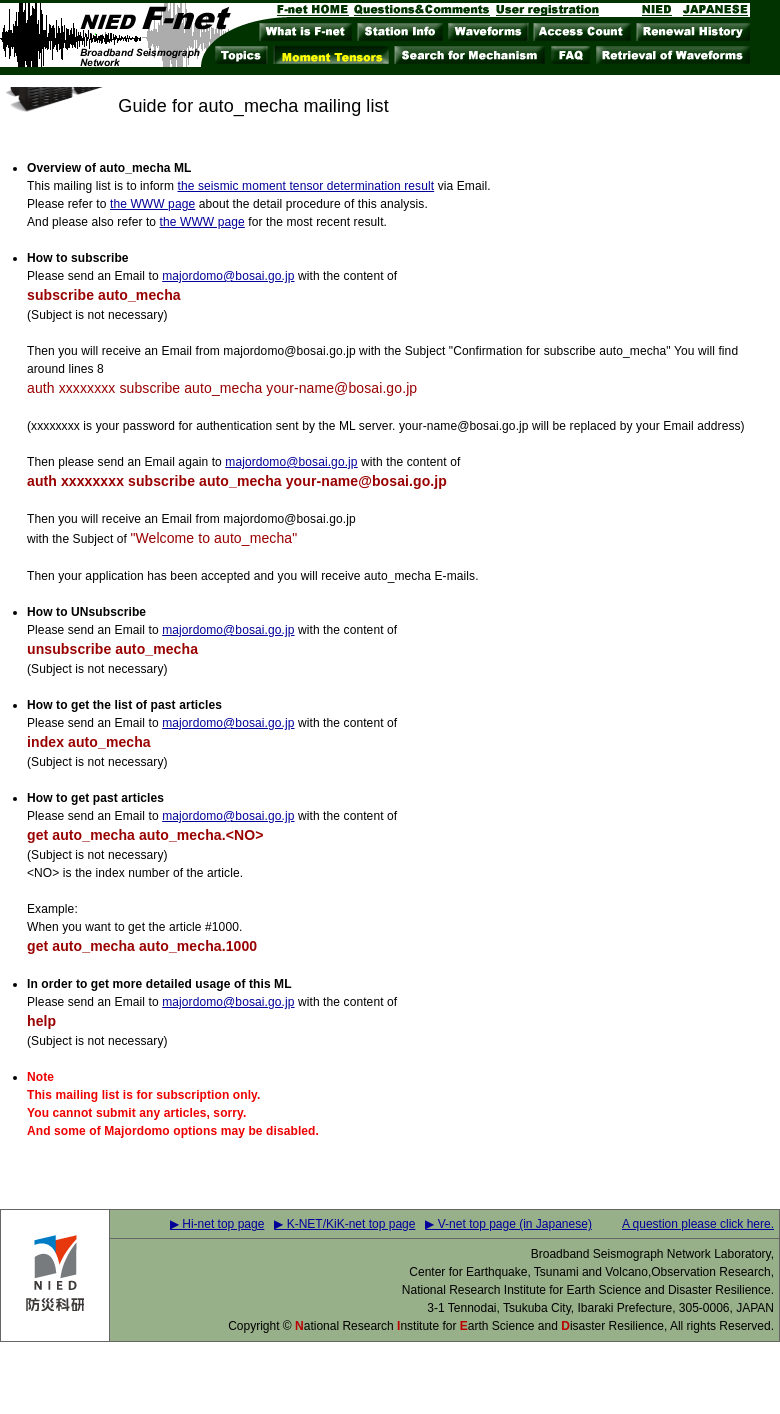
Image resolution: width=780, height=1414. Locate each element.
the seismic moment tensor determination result (305, 186)
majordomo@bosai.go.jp (228, 276)
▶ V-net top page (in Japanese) (508, 1224)
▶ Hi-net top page (217, 1224)
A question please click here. (698, 1224)
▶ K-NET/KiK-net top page (344, 1224)
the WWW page (152, 204)
